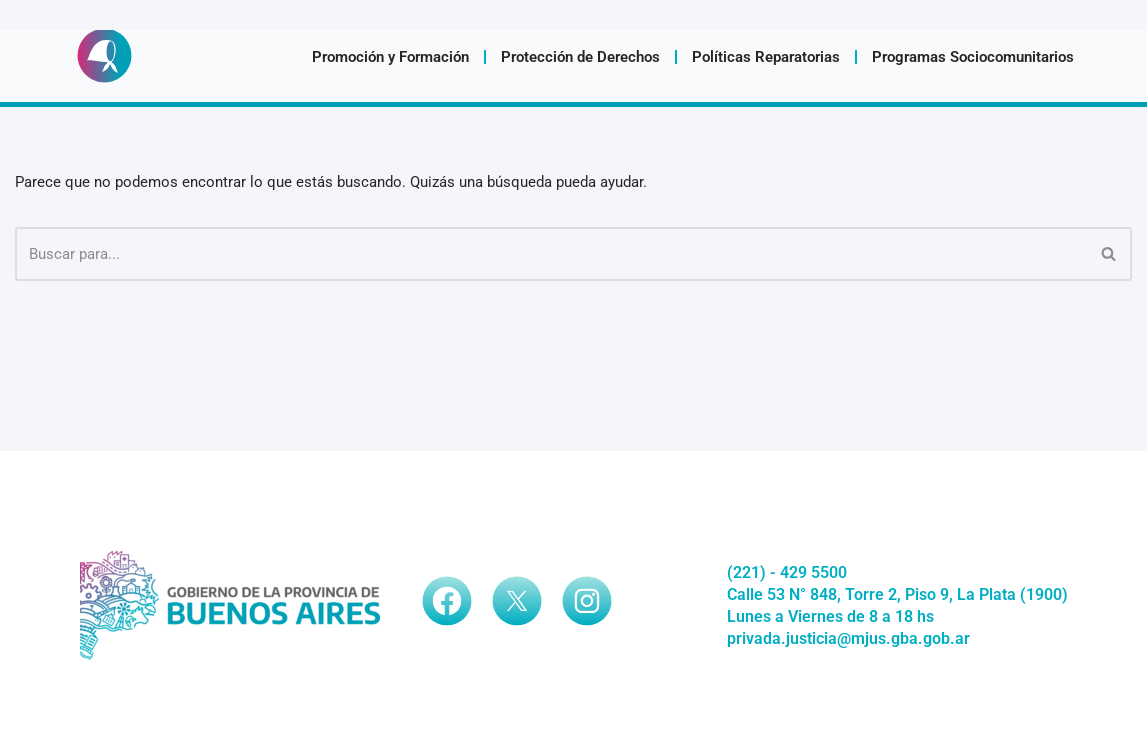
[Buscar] (551, 254)
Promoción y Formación (390, 57)
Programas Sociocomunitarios (973, 57)
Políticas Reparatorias (766, 57)
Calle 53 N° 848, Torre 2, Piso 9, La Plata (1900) (897, 594)
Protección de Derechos (580, 57)
